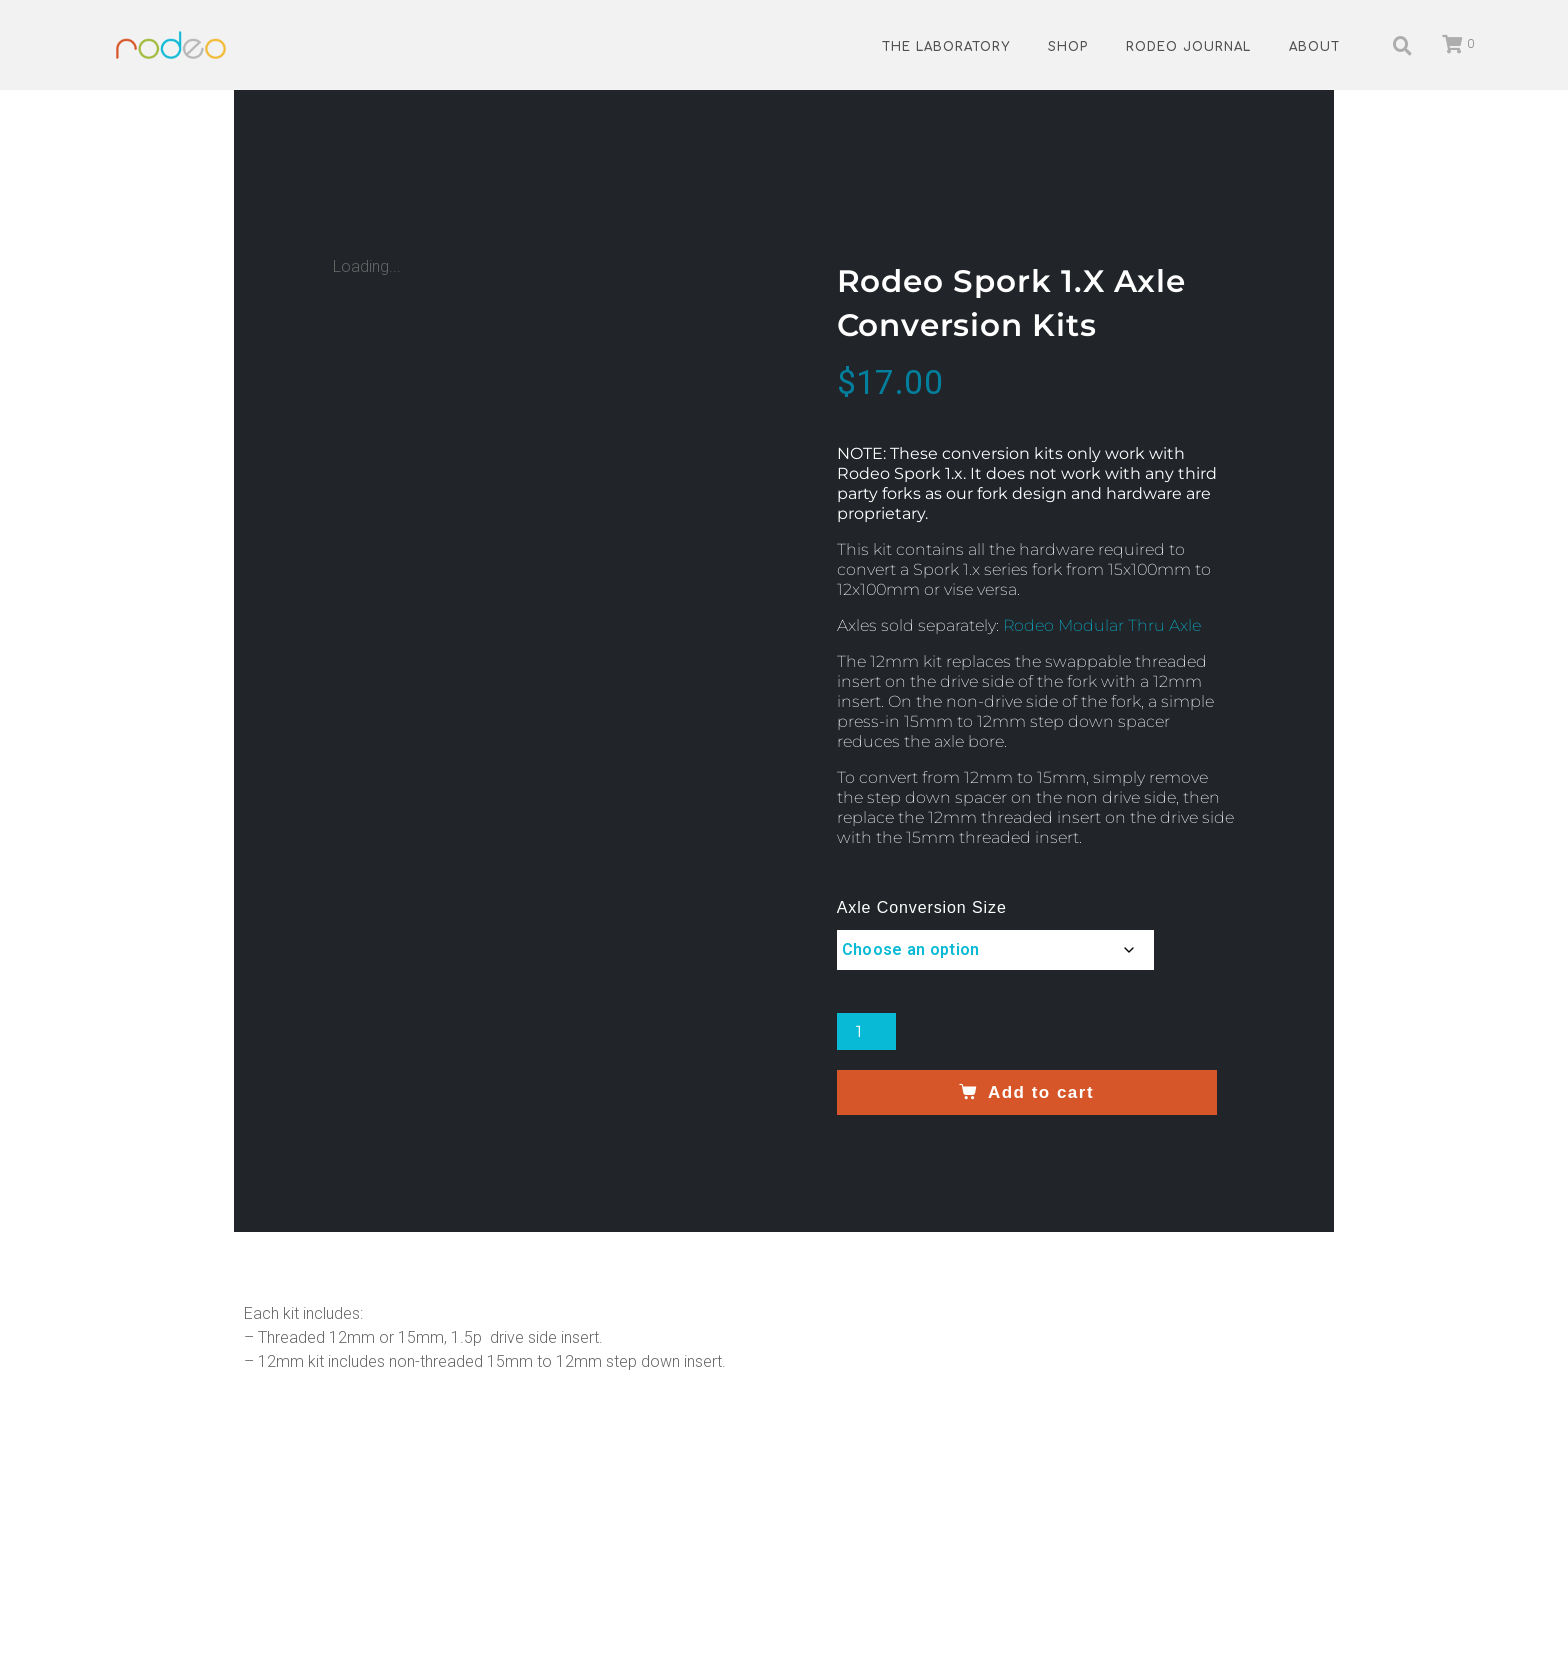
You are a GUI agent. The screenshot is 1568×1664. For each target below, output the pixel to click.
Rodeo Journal (1188, 47)
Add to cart (1041, 1092)
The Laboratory (946, 47)
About (1314, 47)
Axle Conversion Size (922, 907)
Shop (1068, 47)
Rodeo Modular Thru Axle (1102, 625)
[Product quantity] (867, 1031)
